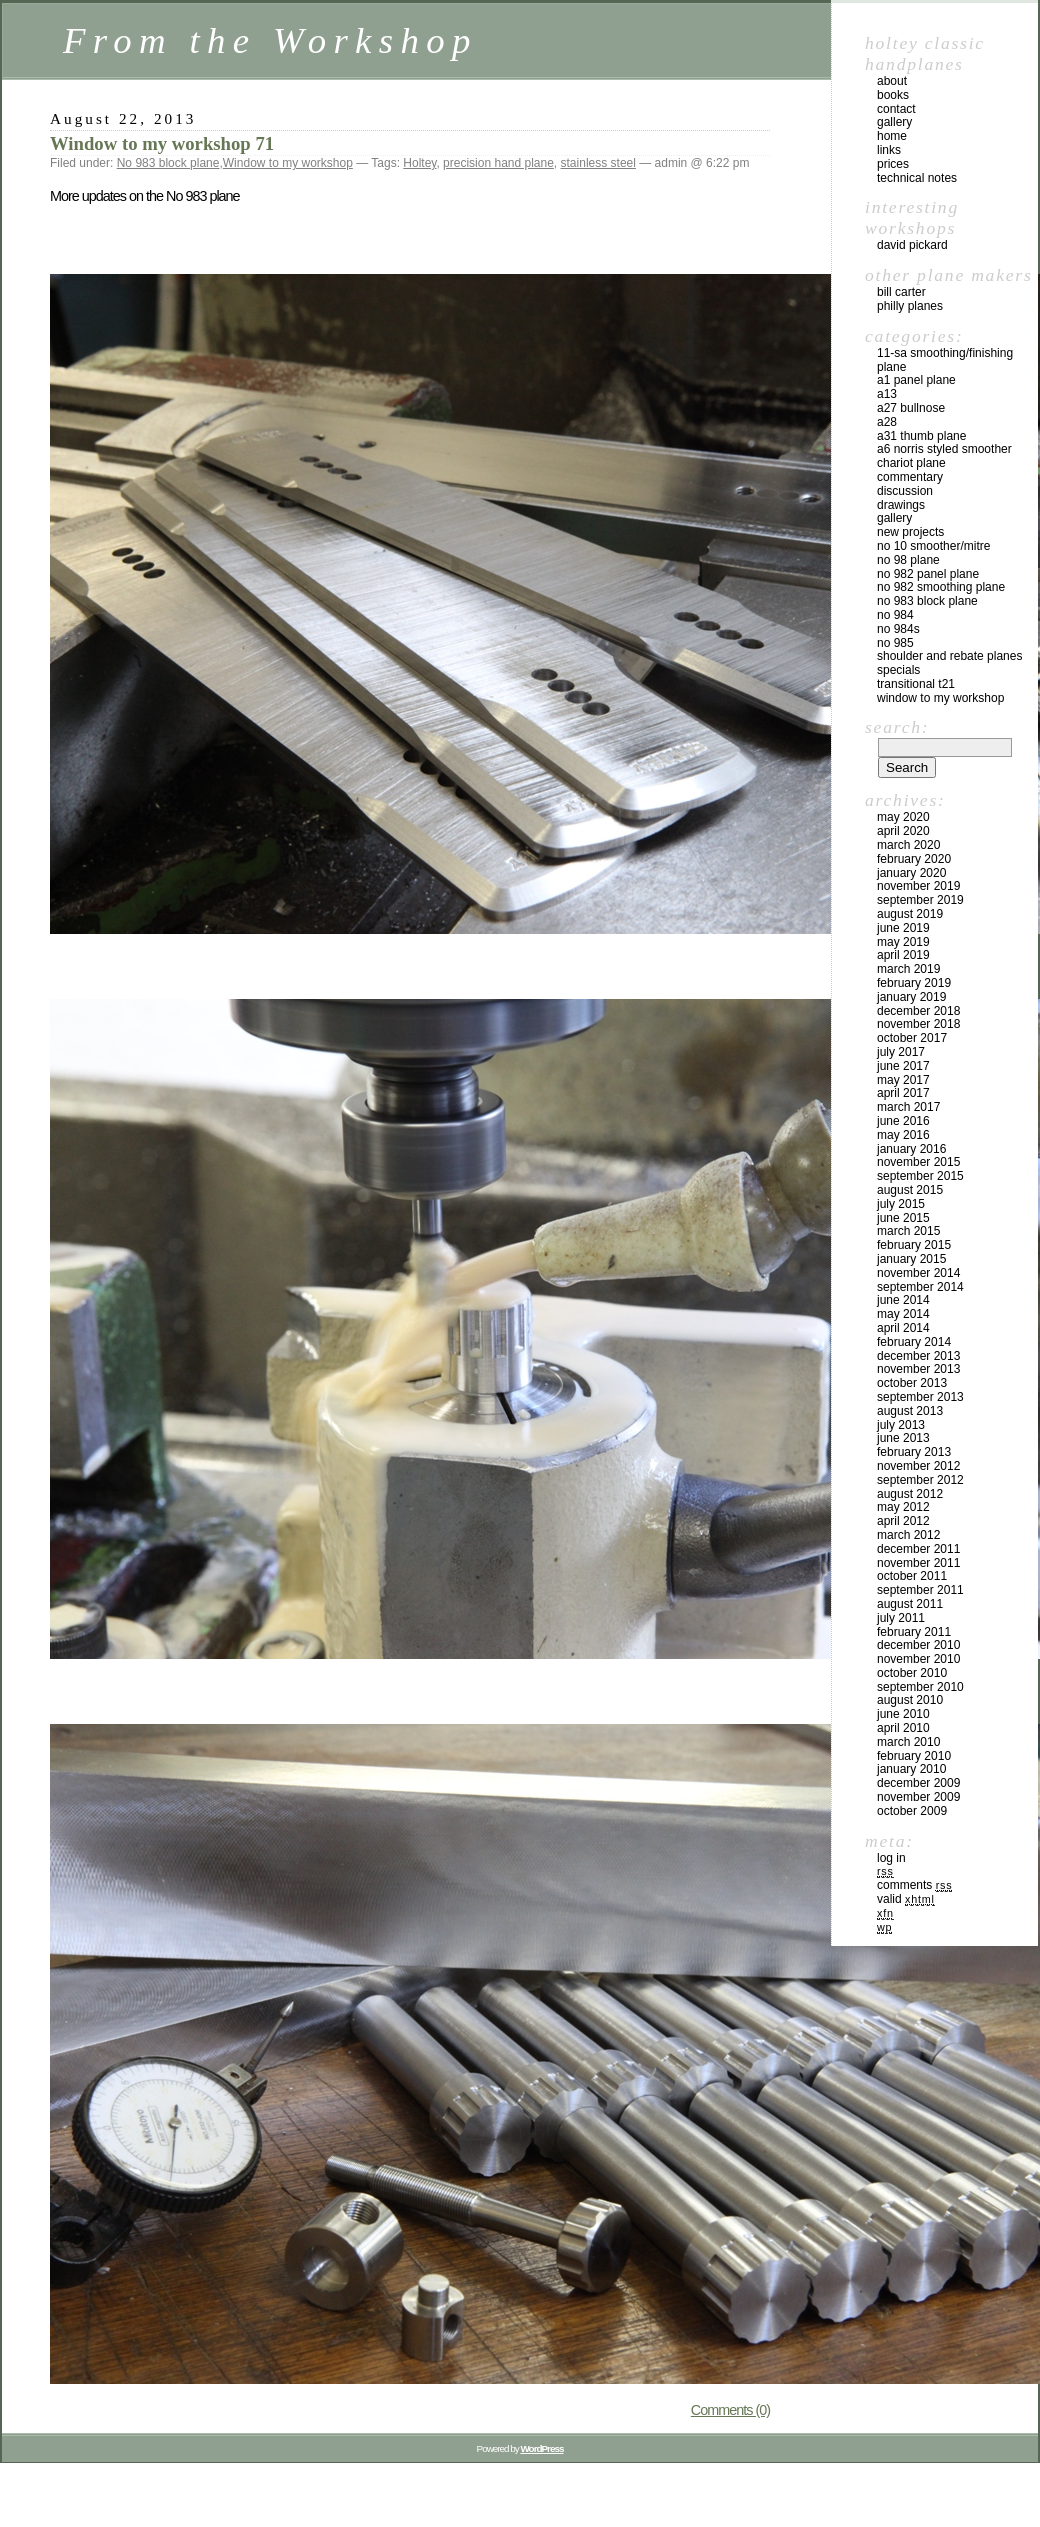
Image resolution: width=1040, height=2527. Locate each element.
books (893, 95)
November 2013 (918, 1369)
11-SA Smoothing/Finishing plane (945, 360)
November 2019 (918, 886)
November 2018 (918, 1024)
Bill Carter (901, 292)
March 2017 (908, 1107)
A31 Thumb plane (921, 436)
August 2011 (910, 1604)
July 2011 (901, 1618)
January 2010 (911, 1769)
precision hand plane (498, 163)
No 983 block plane (168, 163)
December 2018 (918, 1011)
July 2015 (901, 1204)
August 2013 (910, 1411)
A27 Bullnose (911, 408)
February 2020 (914, 859)
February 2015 (914, 1245)
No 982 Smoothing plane (941, 587)
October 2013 (912, 1383)
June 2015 (903, 1218)
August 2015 (910, 1190)
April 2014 (903, 1328)
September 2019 (920, 900)
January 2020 (911, 873)
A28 (887, 422)
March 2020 (908, 845)
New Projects (910, 532)
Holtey (419, 163)
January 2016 (911, 1149)
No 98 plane (908, 560)
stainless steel (598, 163)
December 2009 (918, 1783)
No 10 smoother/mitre (933, 546)
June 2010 (903, 1714)
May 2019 (903, 942)
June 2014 (903, 1300)
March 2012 (908, 1535)
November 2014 (918, 1273)
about (892, 81)
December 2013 (918, 1356)
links (889, 150)
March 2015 (908, 1231)
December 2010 (918, 1645)
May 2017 (903, 1080)
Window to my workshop (288, 163)
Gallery (894, 518)
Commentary (910, 477)
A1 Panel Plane (916, 380)
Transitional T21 (916, 684)
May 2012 (903, 1507)
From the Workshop (270, 40)
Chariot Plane (911, 463)
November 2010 (918, 1659)
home (892, 136)
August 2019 (910, 914)
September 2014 (920, 1287)
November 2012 (918, 1466)
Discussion (905, 491)
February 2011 (914, 1632)
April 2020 (903, 831)
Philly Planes (910, 306)
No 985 (895, 643)
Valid (906, 1899)
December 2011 (918, 1549)
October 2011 (912, 1576)
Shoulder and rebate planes (949, 656)
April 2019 (903, 955)
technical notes (917, 178)
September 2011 (920, 1590)
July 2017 (901, 1052)
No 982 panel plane (928, 574)
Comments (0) (730, 2410)
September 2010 (920, 1687)
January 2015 (911, 1259)
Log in (891, 1858)
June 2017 (903, 1066)
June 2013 (903, 1438)
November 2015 (918, 1162)
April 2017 (903, 1093)
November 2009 (918, 1797)
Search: (897, 727)
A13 (887, 394)
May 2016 (903, 1135)
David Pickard (912, 245)
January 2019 (911, 997)
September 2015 (920, 1176)
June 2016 (903, 1121)
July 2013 (901, 1425)
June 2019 (903, 928)
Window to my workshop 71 (162, 143)
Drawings (901, 505)
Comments (914, 1885)
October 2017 (912, 1038)
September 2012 (920, 1480)
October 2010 (912, 1673)
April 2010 (903, 1728)
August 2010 (910, 1700)
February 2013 (914, 1452)
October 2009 (912, 1811)
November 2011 (918, 1563)
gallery (894, 122)
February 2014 (914, 1342)
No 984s (898, 629)
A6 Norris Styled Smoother (944, 449)
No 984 (895, 615)
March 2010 (908, 1742)
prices (893, 164)
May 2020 (903, 817)
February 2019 (914, 983)
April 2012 (903, 1521)
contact (896, 109)
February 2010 (914, 1756)
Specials (898, 670)
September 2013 (920, 1397)
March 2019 (908, 969)
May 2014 (903, 1314)
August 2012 (910, 1494)
